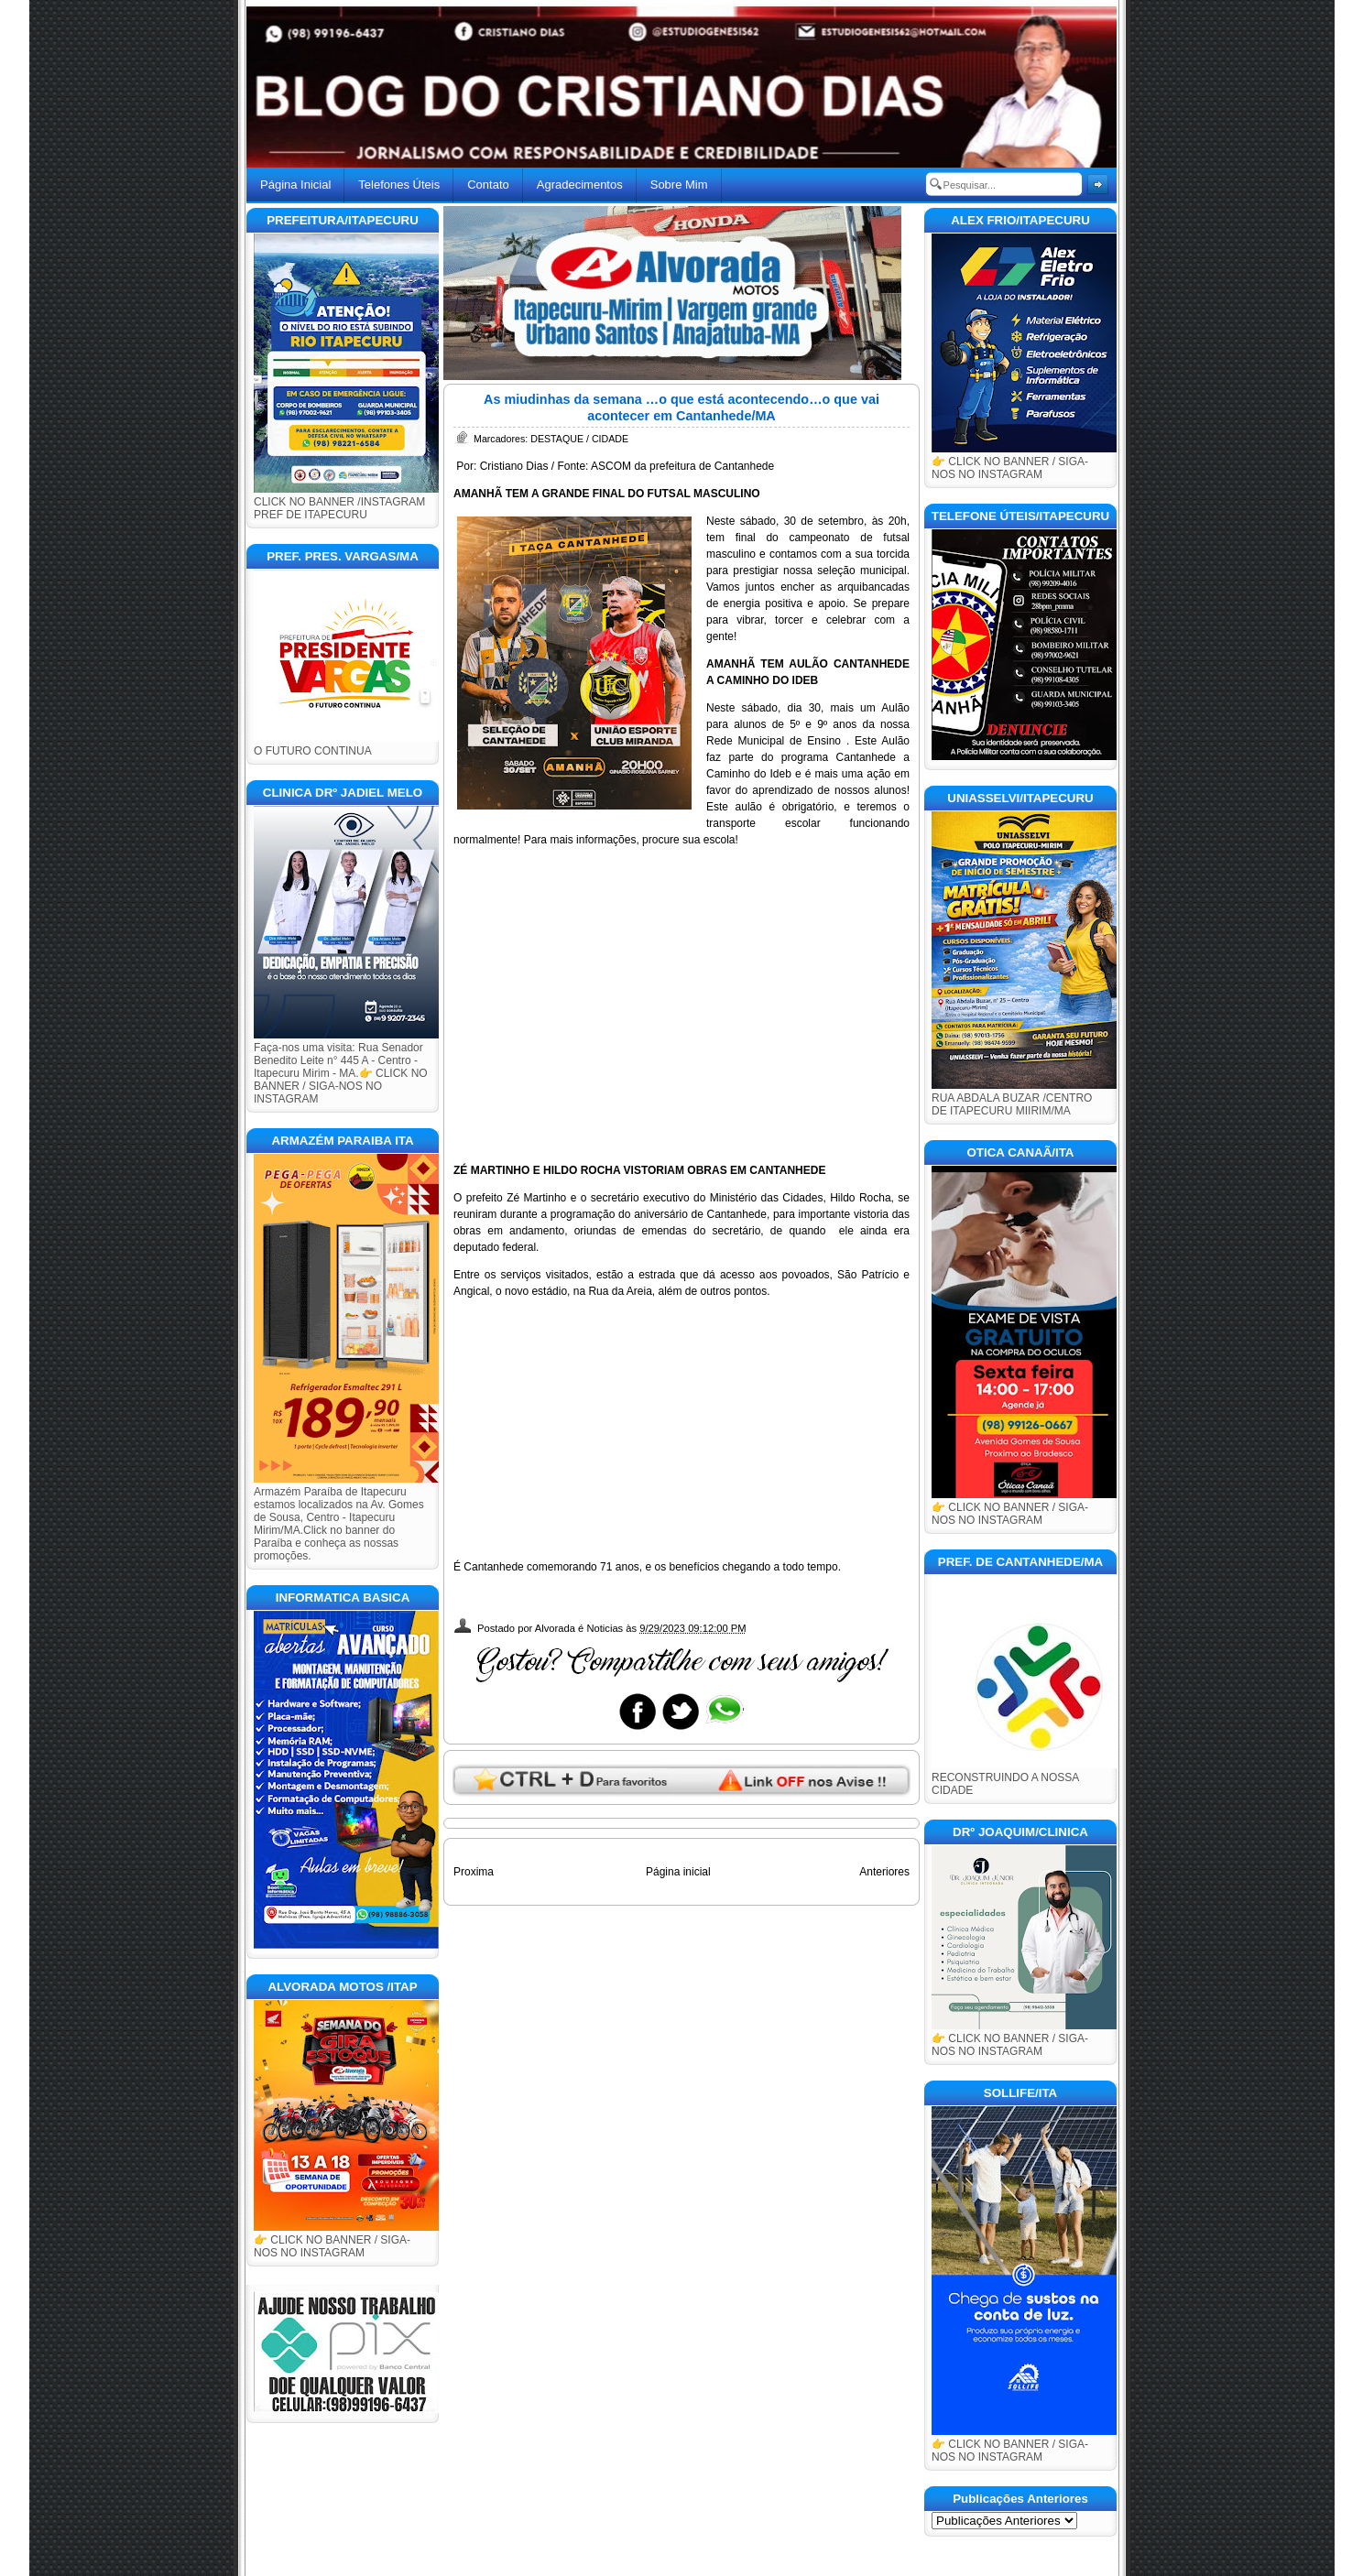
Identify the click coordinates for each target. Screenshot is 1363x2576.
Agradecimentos (580, 184)
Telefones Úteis (399, 184)
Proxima (473, 1871)
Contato (488, 184)
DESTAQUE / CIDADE (579, 438)
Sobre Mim (679, 184)
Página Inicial (295, 184)
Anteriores (884, 1871)
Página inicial (678, 1871)
